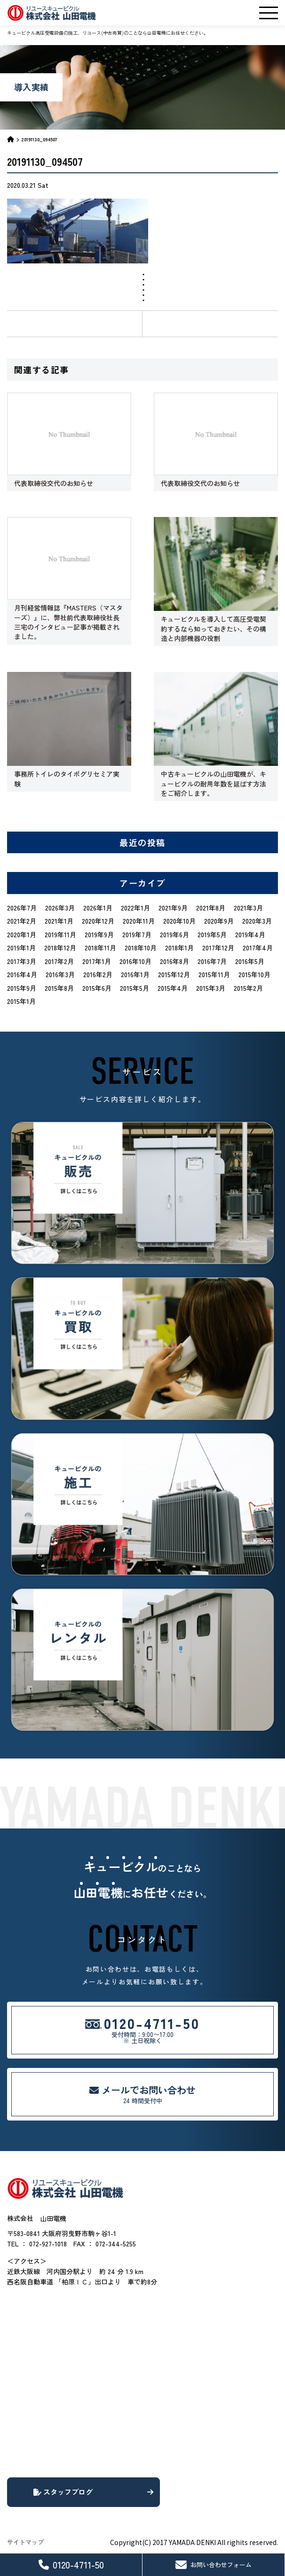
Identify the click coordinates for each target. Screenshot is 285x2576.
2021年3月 (248, 907)
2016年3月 (60, 974)
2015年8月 (59, 988)
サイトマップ (25, 2541)
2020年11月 (139, 921)
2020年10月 (179, 921)
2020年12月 (98, 921)
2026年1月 (97, 907)
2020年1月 (21, 934)
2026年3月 (60, 907)
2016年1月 (135, 974)
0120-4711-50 (71, 2564)
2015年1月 (21, 1001)
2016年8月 (174, 961)
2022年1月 (135, 907)
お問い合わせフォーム (213, 2564)
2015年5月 (134, 988)
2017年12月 (218, 947)
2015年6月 (96, 988)
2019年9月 (99, 934)
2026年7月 (22, 907)
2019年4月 (250, 934)
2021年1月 (59, 921)
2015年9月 (21, 988)
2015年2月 (248, 988)
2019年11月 (60, 934)
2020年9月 (219, 921)
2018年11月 (100, 947)
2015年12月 (174, 974)
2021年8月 (210, 907)
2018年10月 (141, 947)
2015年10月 (254, 974)
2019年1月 (21, 947)
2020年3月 (257, 921)
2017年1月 (96, 961)
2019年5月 (212, 934)
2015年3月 (210, 988)
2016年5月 (249, 961)
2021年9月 (173, 907)
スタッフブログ (93, 2492)
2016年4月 (22, 974)
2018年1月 (179, 947)
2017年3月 (21, 961)
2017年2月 (59, 961)
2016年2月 (97, 974)
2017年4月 (258, 947)
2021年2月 (21, 921)
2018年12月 (60, 947)
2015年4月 (173, 988)
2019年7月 (136, 934)
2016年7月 (212, 961)
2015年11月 (214, 974)
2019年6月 (174, 934)
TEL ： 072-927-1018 (37, 2243)
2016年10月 (135, 961)
